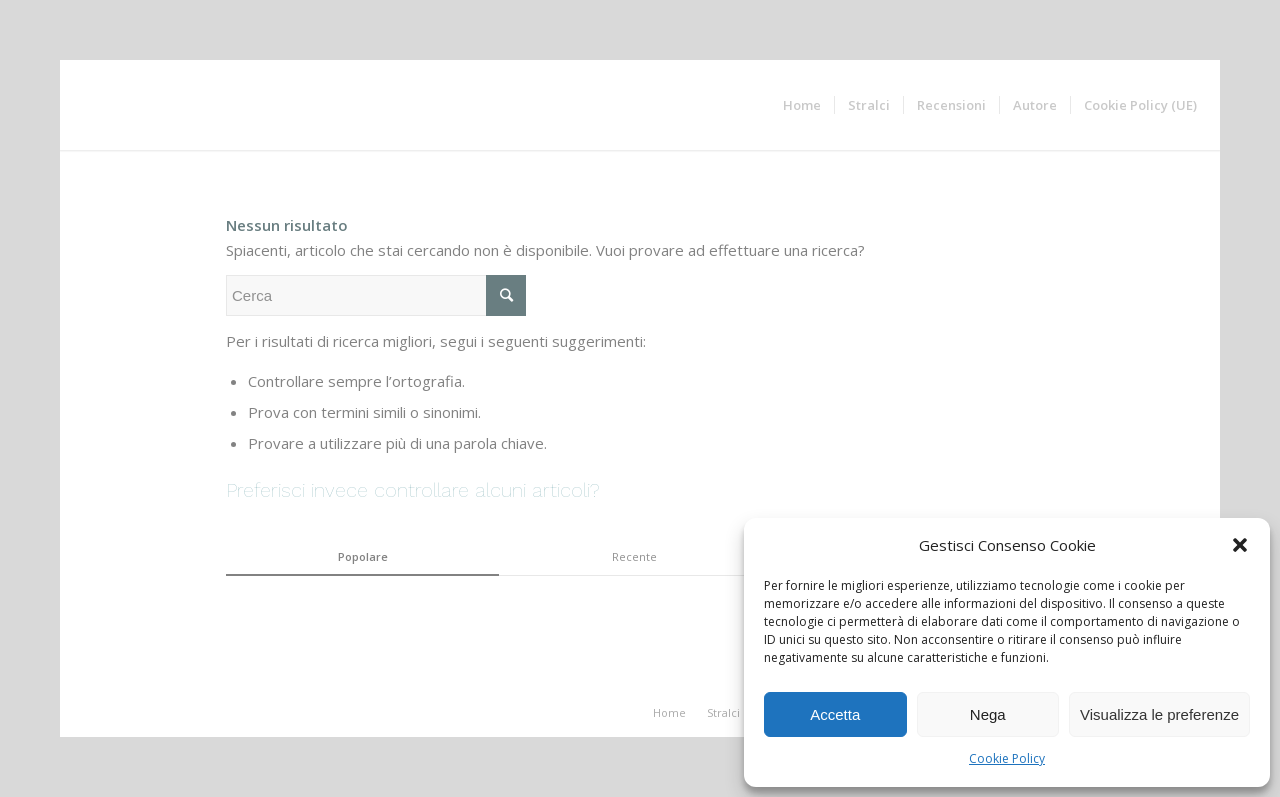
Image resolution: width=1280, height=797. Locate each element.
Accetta (835, 714)
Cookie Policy (1007, 758)
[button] (1240, 545)
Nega (988, 714)
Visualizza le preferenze (1159, 714)
